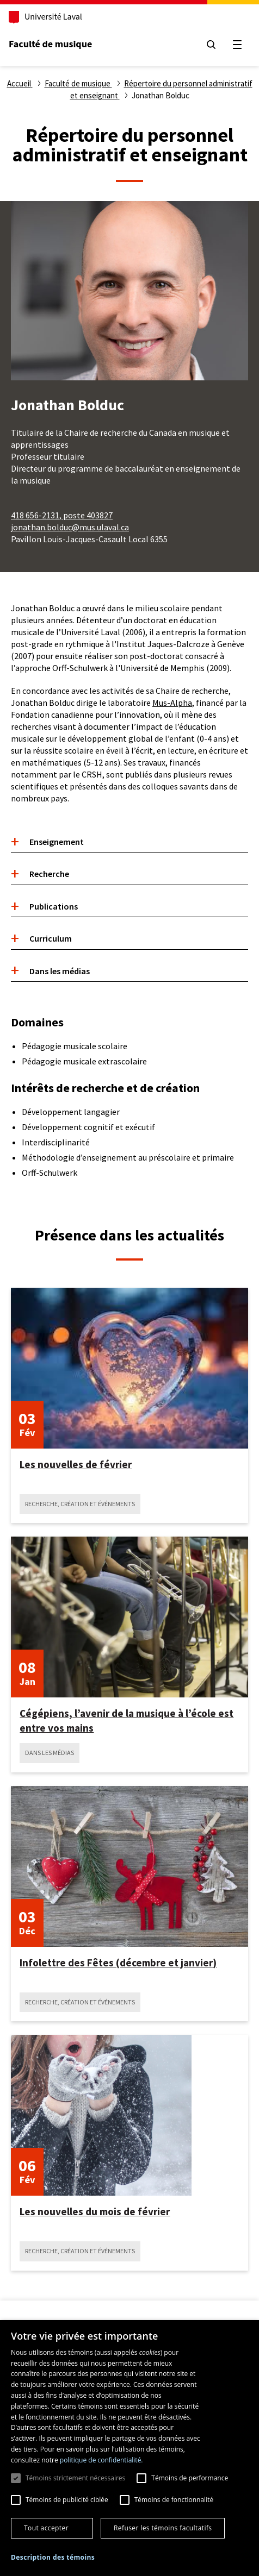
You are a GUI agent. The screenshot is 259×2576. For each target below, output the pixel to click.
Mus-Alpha (172, 702)
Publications (53, 906)
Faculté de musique (50, 44)
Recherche (49, 873)
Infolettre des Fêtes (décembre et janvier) (118, 1962)
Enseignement (56, 841)
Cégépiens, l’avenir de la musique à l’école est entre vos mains (126, 1720)
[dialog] (129, 2448)
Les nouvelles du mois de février (95, 2211)
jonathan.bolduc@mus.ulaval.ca (70, 527)
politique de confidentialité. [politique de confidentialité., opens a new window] (101, 2460)
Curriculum (50, 938)
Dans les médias (59, 971)
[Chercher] (211, 45)
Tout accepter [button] (46, 2528)
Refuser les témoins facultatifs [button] (163, 2528)
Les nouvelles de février (76, 1464)
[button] (53, 2558)
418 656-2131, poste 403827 (62, 515)
